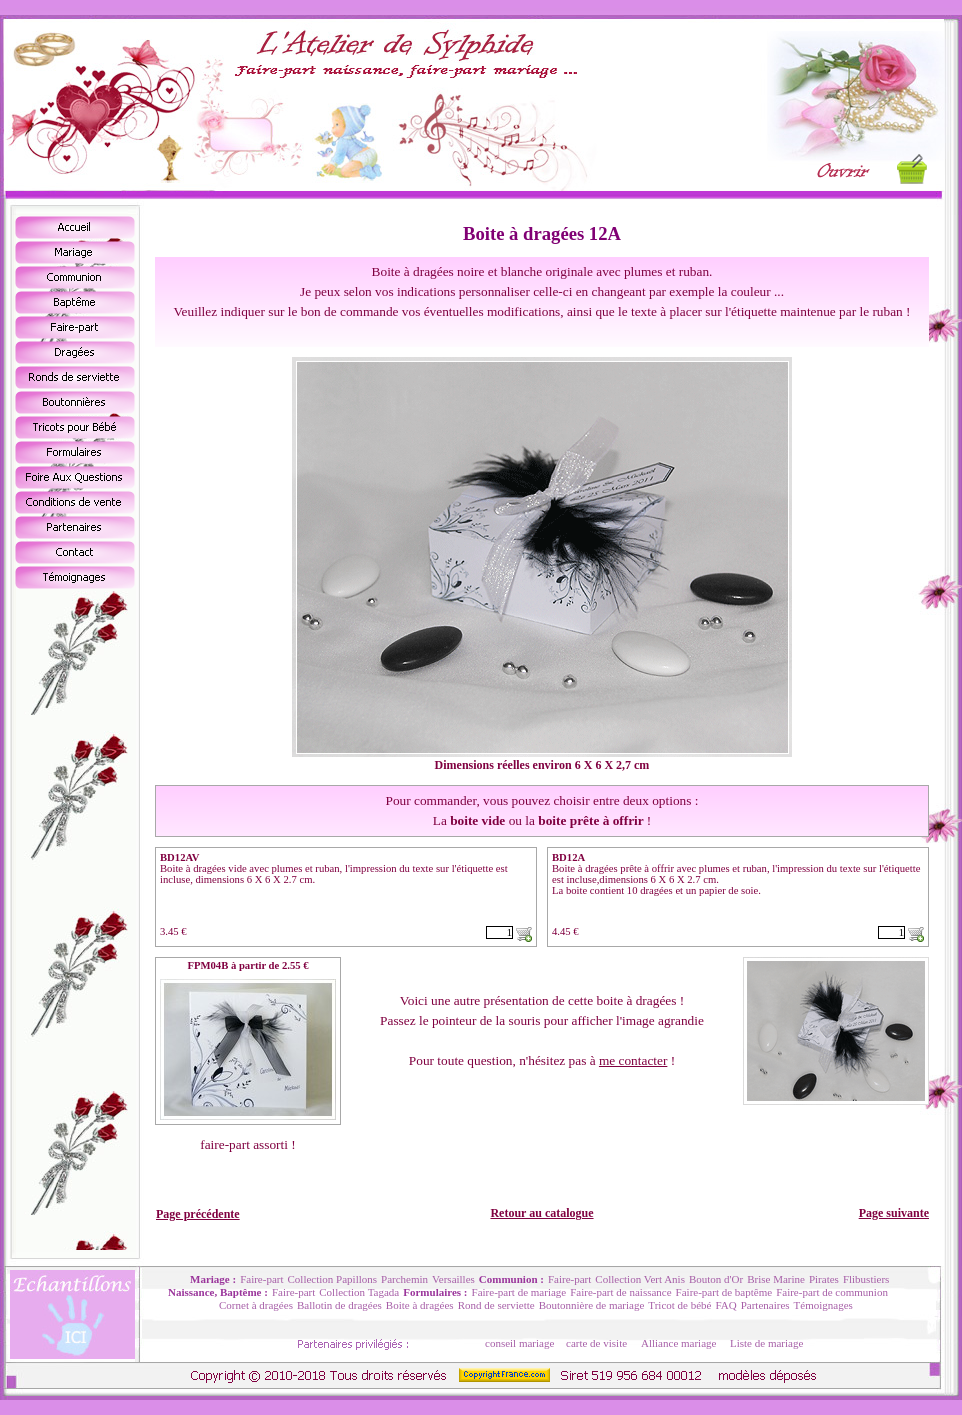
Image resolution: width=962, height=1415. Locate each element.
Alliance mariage (678, 1343)
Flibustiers (866, 1279)
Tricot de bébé (679, 1305)
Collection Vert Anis (640, 1279)
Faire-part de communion (832, 1292)
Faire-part (261, 1279)
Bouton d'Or (716, 1279)
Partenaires (765, 1305)
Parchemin (404, 1279)
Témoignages (823, 1305)
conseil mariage (519, 1343)
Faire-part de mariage (519, 1292)
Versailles (453, 1279)
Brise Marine (776, 1279)
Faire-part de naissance (620, 1292)
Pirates (824, 1279)
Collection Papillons (333, 1279)
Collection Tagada (359, 1292)
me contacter (633, 1060)
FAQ (725, 1305)
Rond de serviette (496, 1305)
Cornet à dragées (256, 1305)
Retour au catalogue (541, 1213)
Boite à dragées (420, 1305)
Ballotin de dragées (339, 1305)
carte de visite (596, 1343)
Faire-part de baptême (724, 1292)
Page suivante (894, 1213)
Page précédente (198, 1214)
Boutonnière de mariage (592, 1305)
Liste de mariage (766, 1343)
